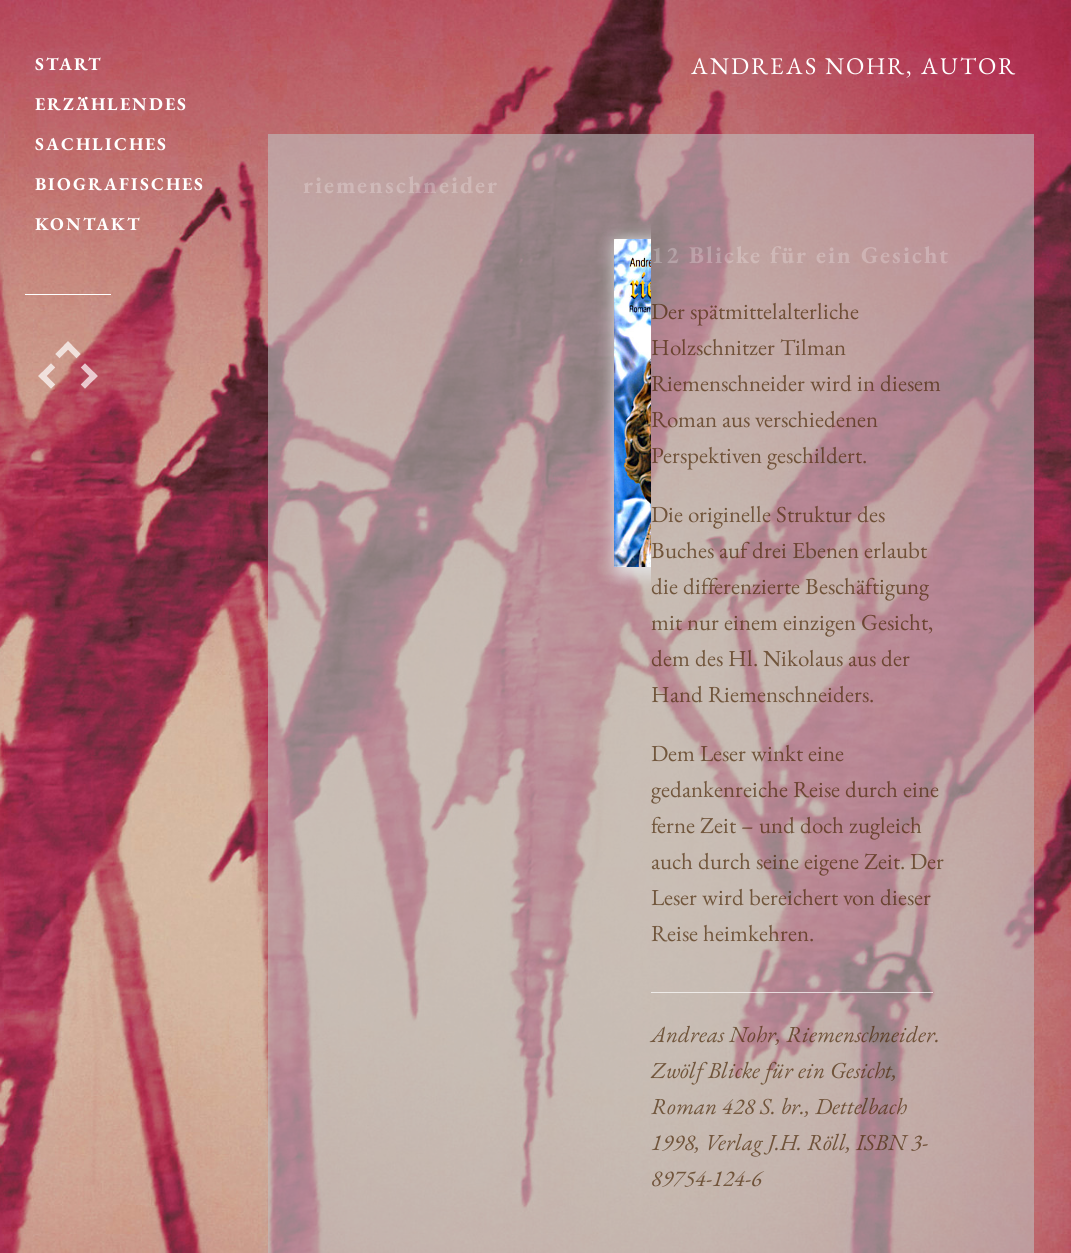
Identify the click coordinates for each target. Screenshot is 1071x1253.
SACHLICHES (101, 133)
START (69, 53)
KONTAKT (88, 213)
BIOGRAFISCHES (120, 173)
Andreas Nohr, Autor (854, 65)
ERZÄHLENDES (111, 93)
